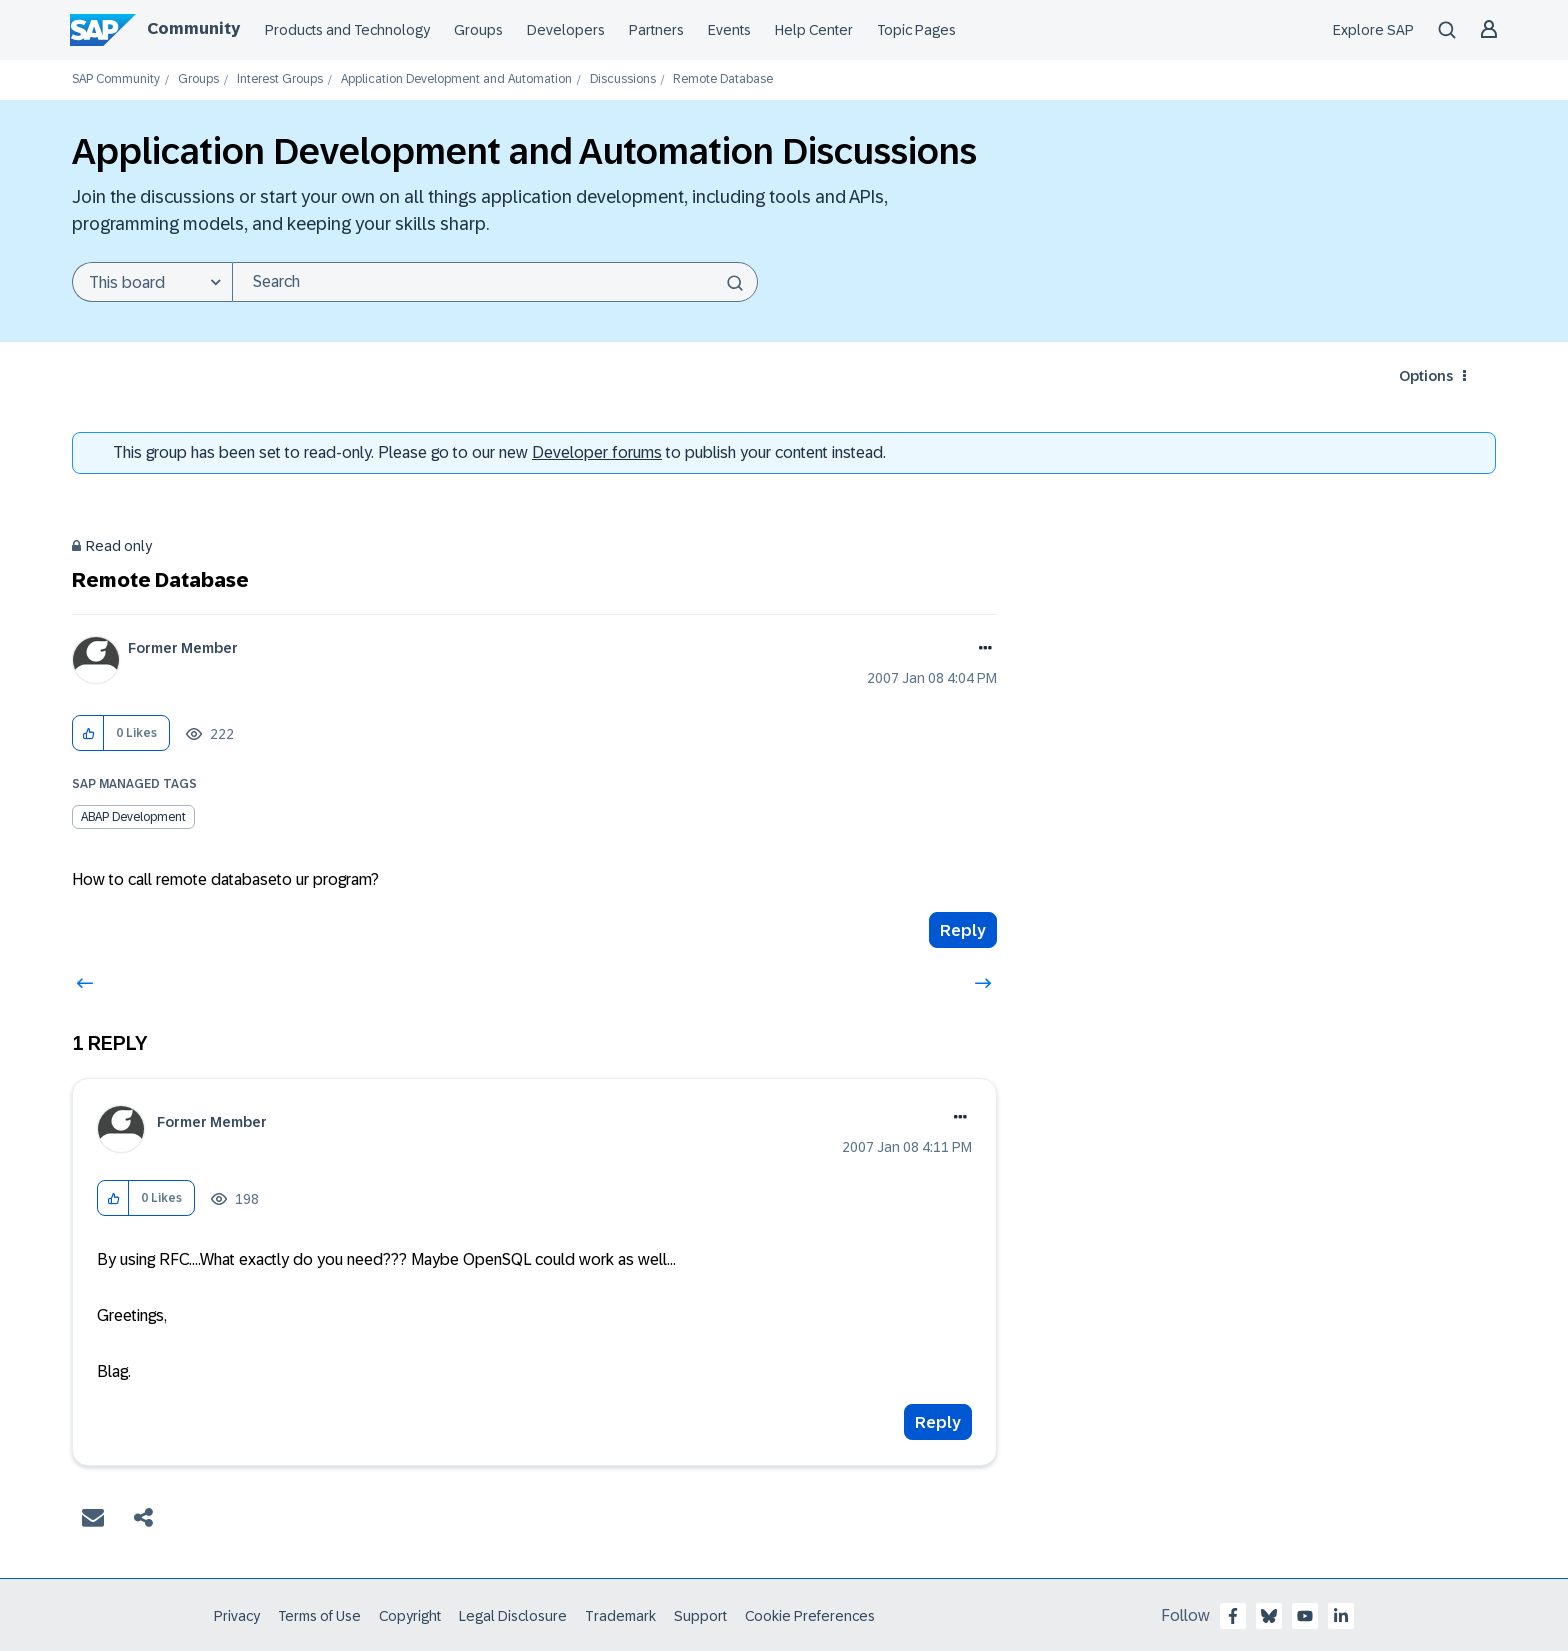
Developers (566, 30)
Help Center (814, 30)
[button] (88, 733)
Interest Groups (280, 79)
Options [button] (1426, 376)
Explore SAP (1373, 30)
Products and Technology (347, 30)
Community (193, 28)
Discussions (623, 79)
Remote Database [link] (723, 79)
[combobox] (495, 282)
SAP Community (116, 79)
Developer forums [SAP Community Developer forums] (597, 452)
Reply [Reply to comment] (938, 1422)
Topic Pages (916, 30)
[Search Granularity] (152, 282)
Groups (478, 30)
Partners (656, 30)
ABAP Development (133, 817)
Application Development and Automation (456, 79)
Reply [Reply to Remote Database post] (963, 930)
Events (729, 30)
